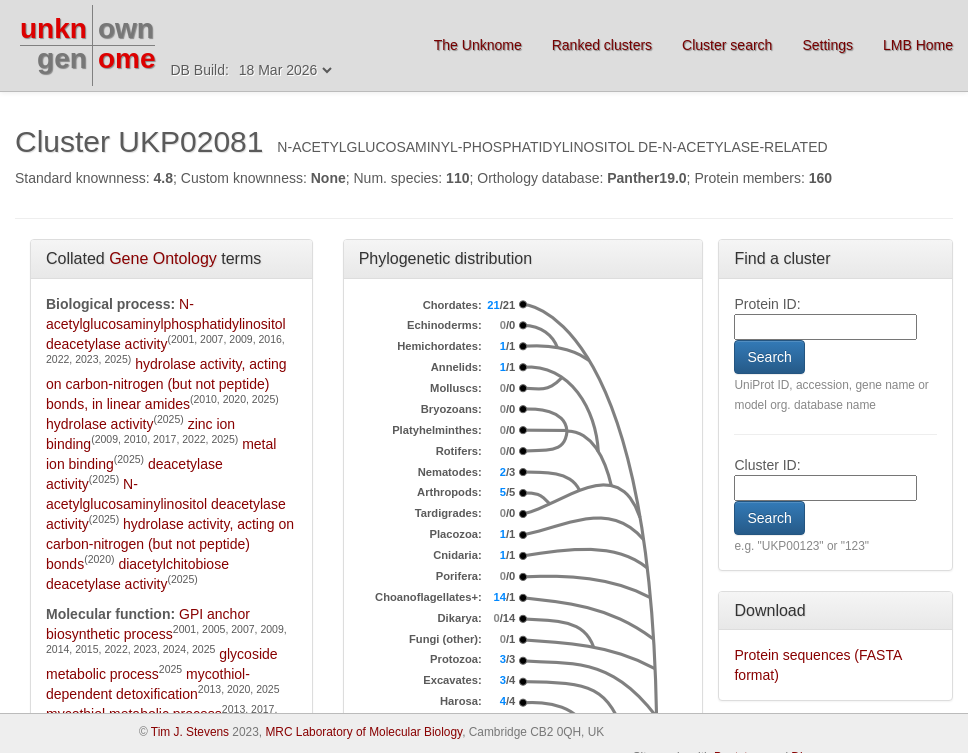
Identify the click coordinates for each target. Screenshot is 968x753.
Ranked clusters (602, 45)
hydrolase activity (99, 424)
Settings (827, 45)
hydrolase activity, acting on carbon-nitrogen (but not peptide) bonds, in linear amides (166, 384)
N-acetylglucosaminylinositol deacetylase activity (166, 504)
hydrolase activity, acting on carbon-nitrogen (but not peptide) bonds (170, 544)
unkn (53, 28)
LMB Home (918, 45)
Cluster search (727, 45)
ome (127, 58)
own (126, 28)
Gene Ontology (163, 258)
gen (62, 58)
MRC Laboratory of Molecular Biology (363, 732)
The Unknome (478, 45)
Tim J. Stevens (190, 732)
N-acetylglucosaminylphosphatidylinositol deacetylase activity (166, 324)
